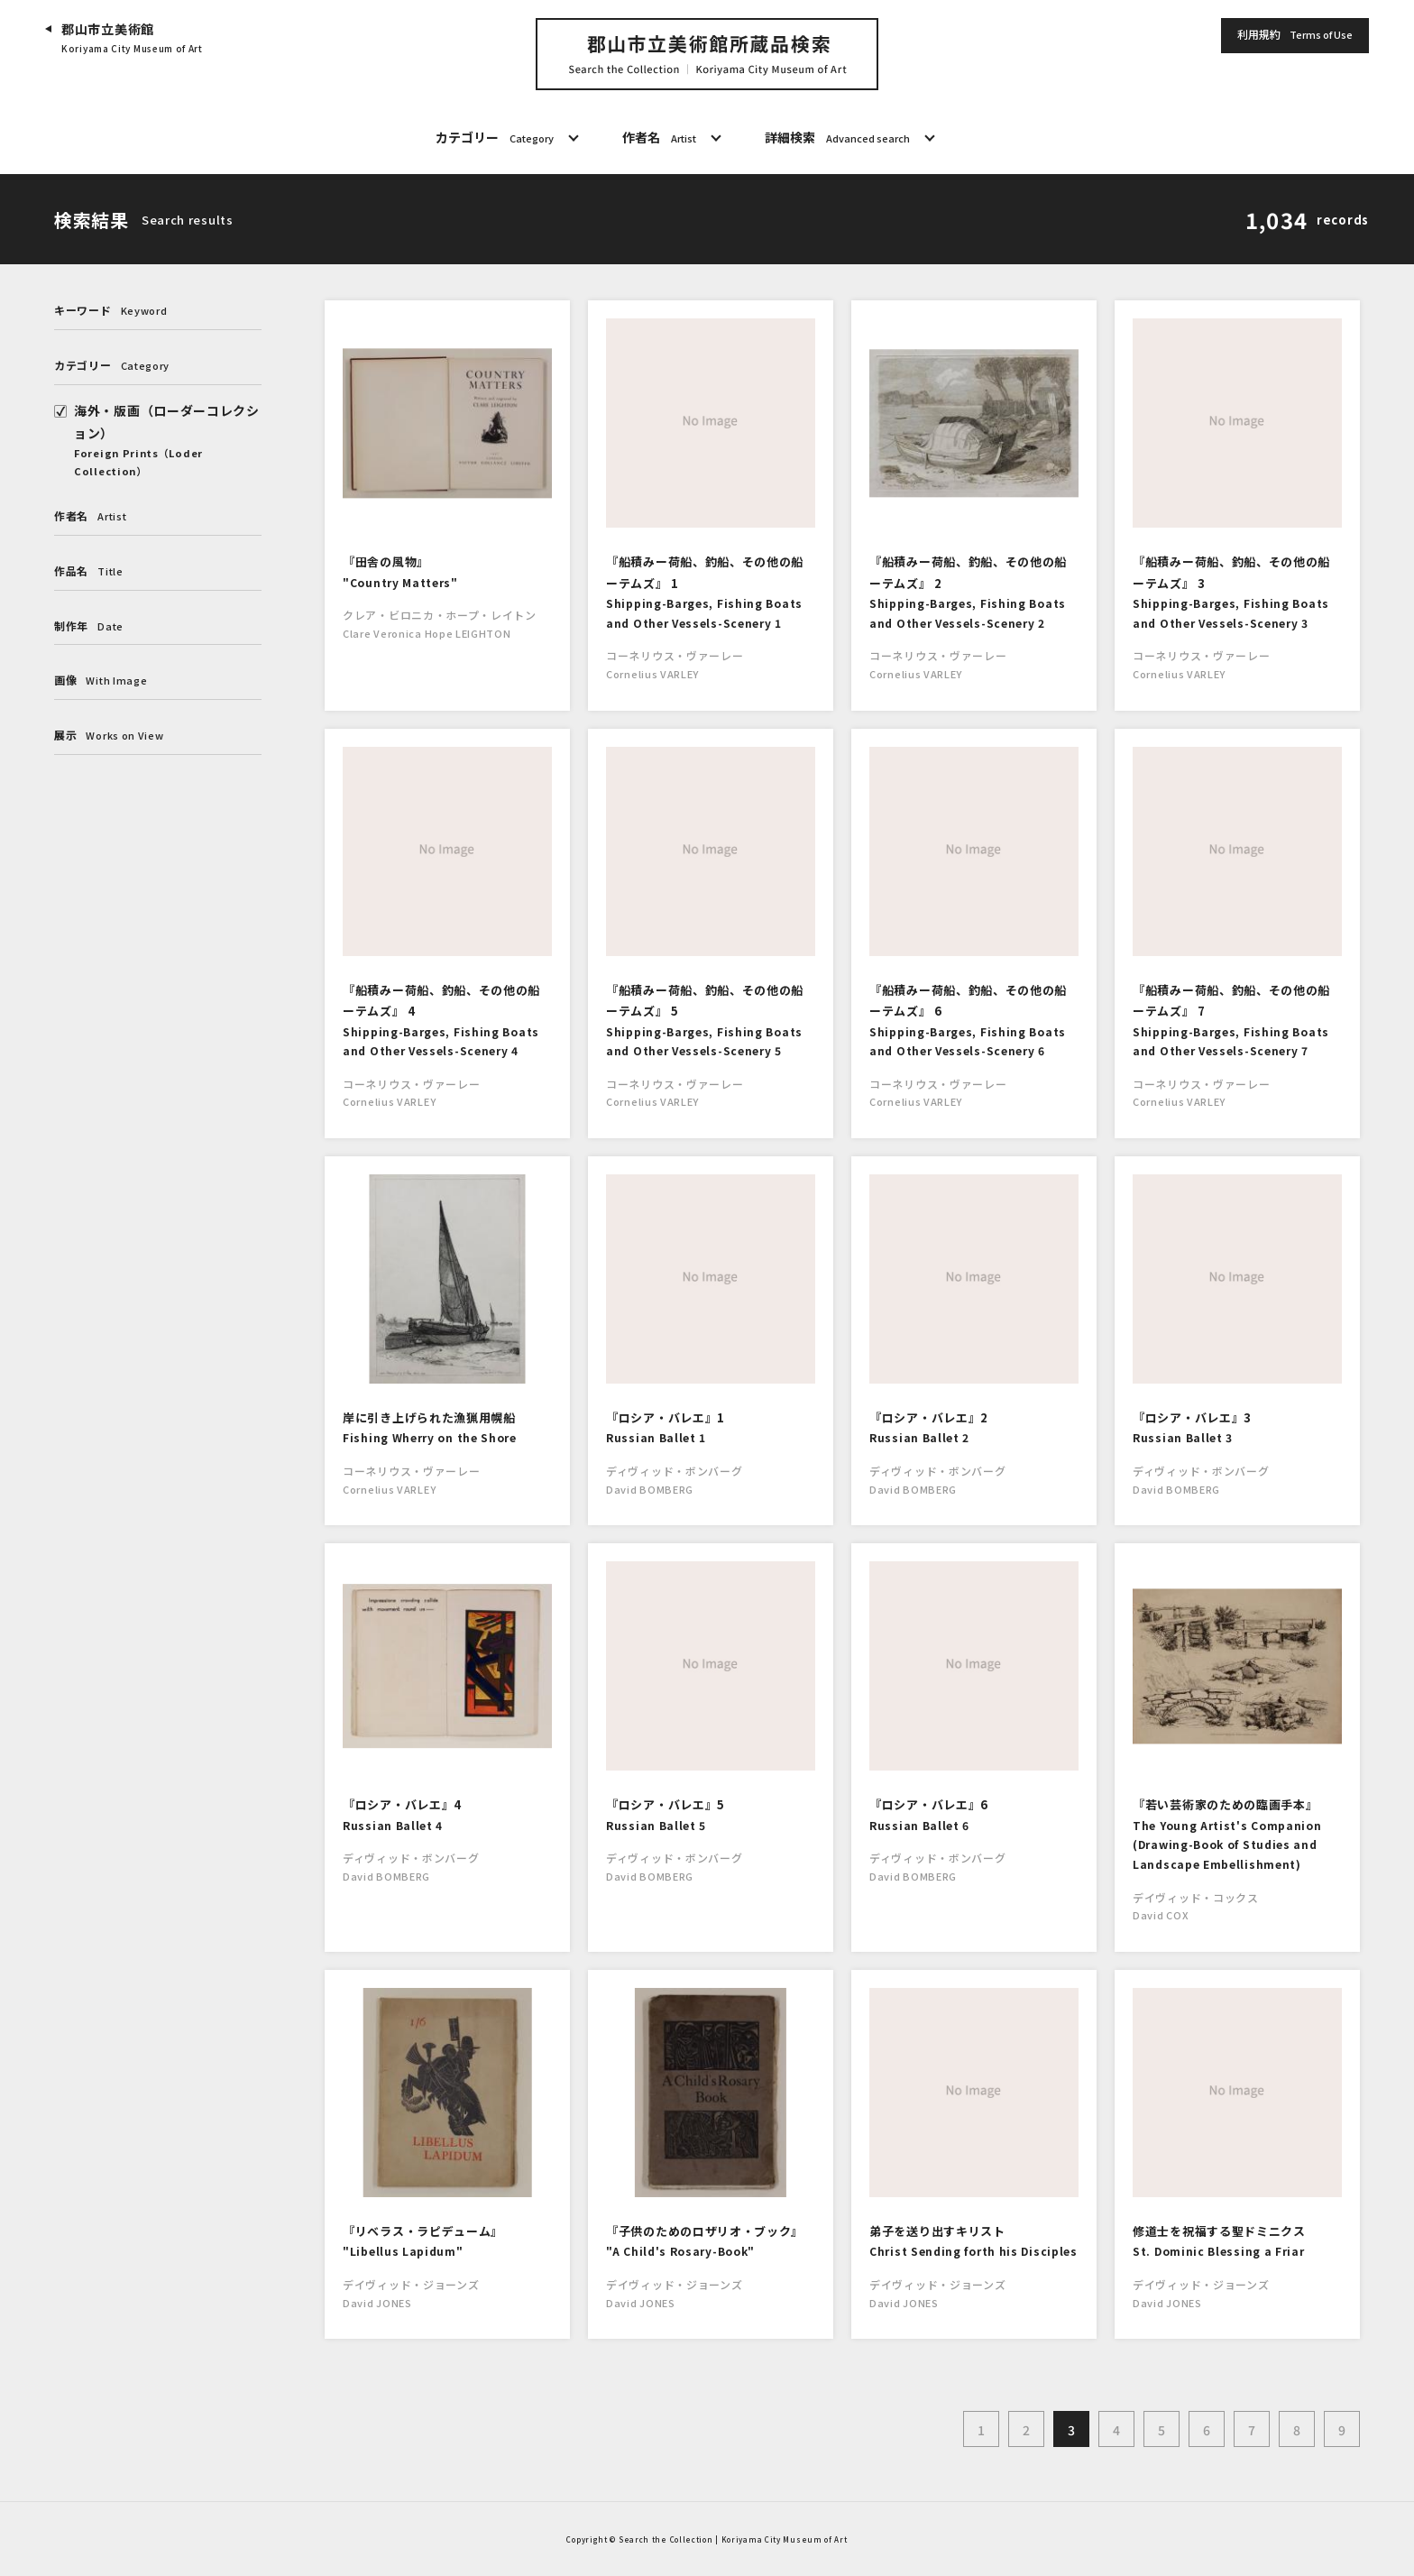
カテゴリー (495, 138)
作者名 (659, 138)
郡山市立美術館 (132, 38)
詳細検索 (837, 138)
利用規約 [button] (1295, 35)
